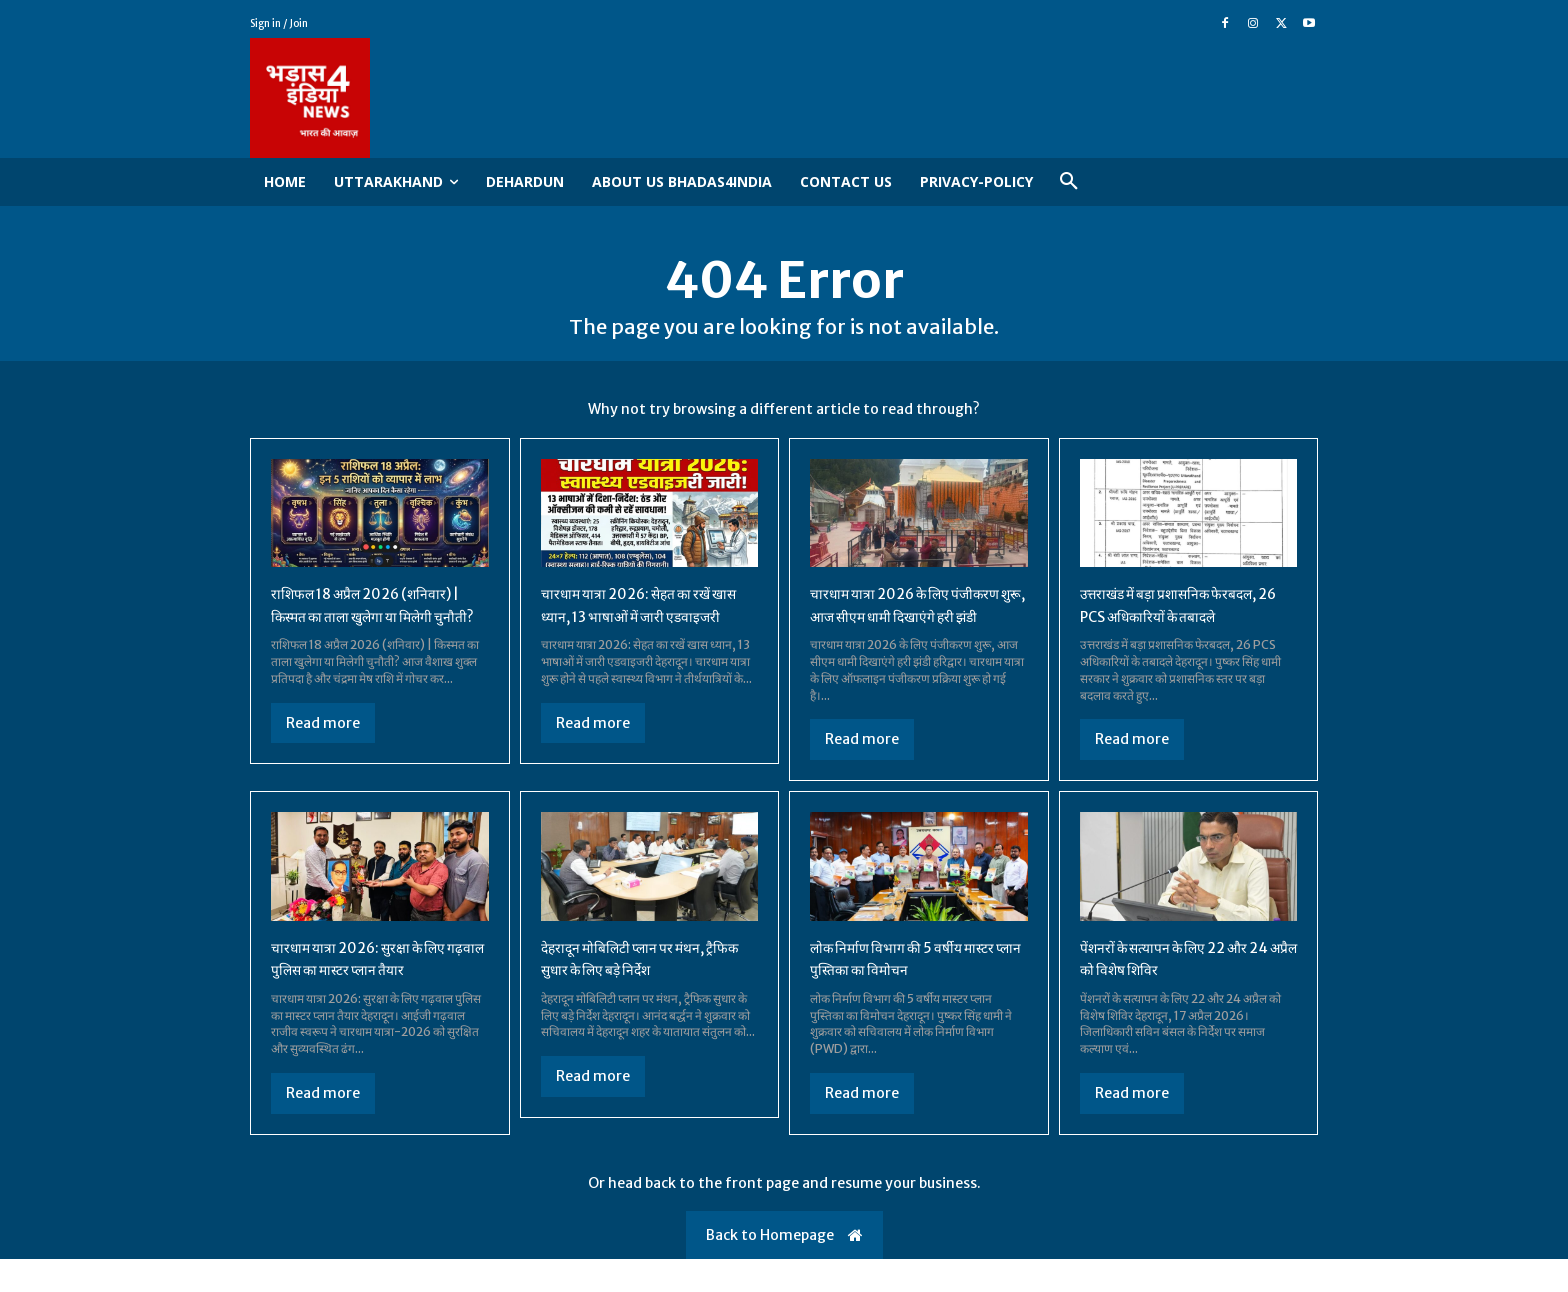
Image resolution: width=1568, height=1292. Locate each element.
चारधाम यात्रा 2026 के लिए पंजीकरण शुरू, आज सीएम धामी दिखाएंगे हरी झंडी (903, 626)
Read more (323, 755)
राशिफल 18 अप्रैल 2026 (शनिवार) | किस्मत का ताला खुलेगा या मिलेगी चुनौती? (375, 626)
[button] (1069, 182)
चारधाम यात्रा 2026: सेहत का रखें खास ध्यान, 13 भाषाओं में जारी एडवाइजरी (639, 626)
